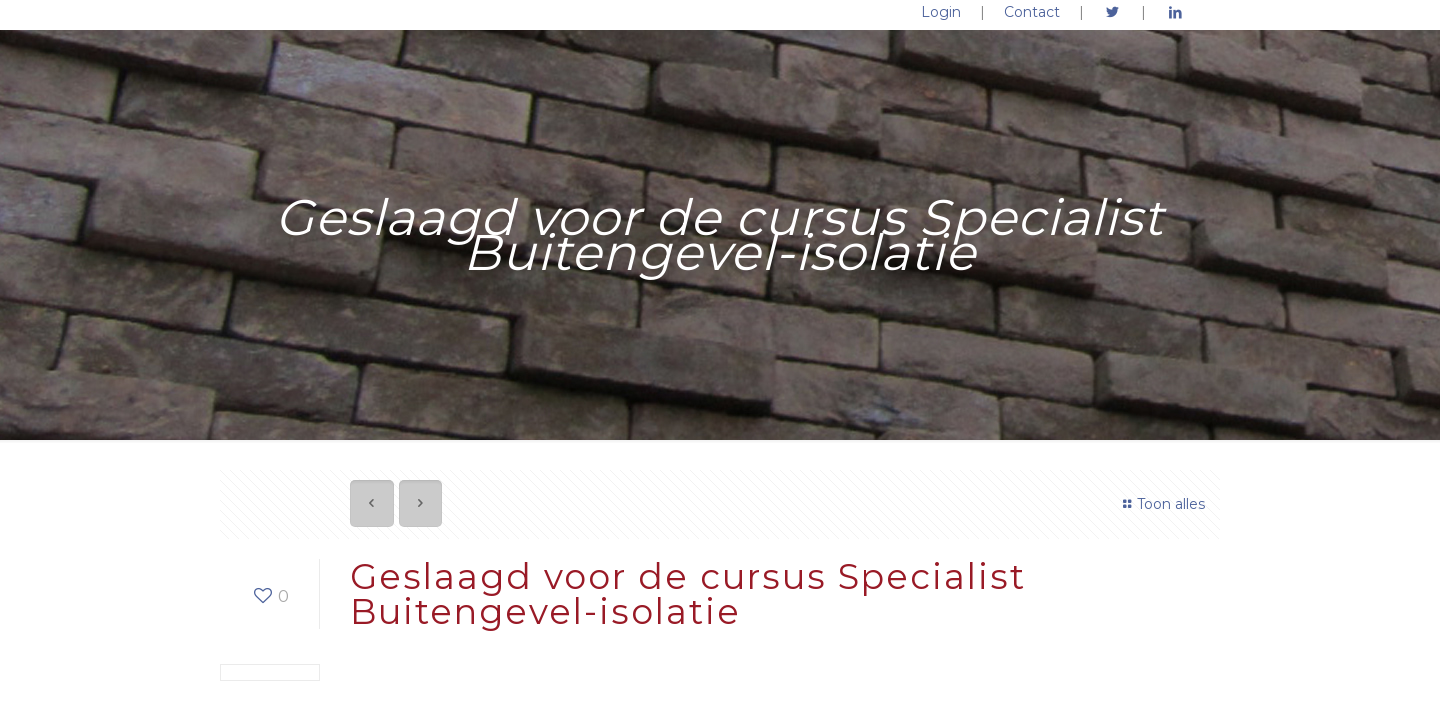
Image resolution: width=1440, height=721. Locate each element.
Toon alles (1161, 504)
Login (941, 12)
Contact (1032, 12)
